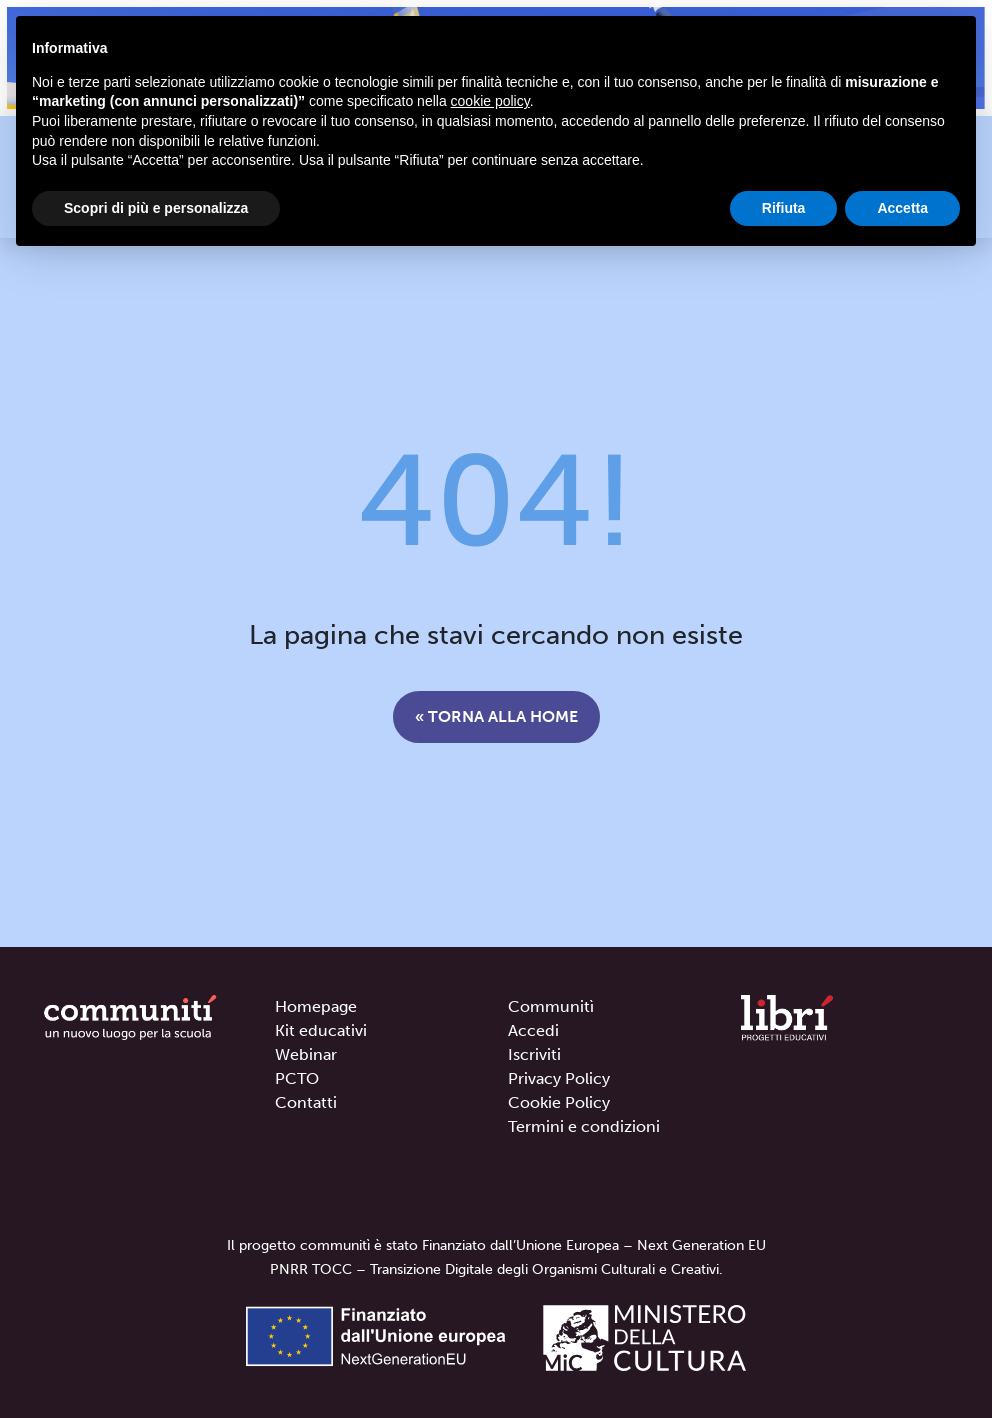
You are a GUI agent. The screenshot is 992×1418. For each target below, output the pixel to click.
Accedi (533, 1030)
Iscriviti (534, 1054)
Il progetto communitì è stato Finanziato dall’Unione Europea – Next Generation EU (496, 1245)
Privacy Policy (559, 1078)
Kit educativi (321, 1030)
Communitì (551, 1006)
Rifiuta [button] (784, 208)
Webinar (306, 1054)
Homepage (316, 1006)
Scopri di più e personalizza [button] (156, 208)
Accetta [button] (902, 208)
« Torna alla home (496, 716)
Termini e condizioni (584, 1126)
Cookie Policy (559, 1102)
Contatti (306, 1102)
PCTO (297, 1078)
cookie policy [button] (490, 101)
